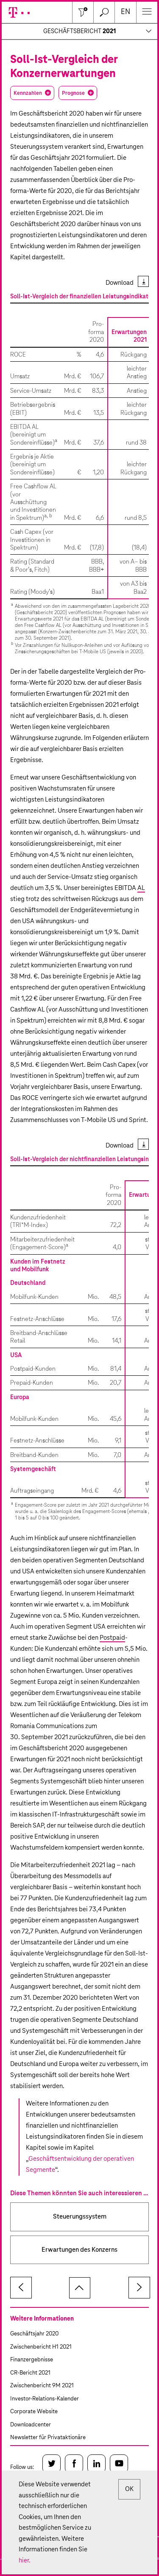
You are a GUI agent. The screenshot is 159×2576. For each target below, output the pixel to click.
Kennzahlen (28, 93)
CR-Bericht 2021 (30, 2373)
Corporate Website (34, 2412)
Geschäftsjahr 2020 (34, 2334)
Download (120, 282)
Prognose (73, 93)
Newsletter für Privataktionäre (48, 2437)
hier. (25, 2560)
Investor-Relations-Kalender (44, 2399)
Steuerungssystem (79, 2216)
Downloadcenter (30, 2425)
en (125, 12)
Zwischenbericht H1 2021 (41, 2347)
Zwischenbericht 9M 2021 (42, 2386)
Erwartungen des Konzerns (79, 2249)
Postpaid (112, 1637)
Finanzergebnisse (31, 2360)
